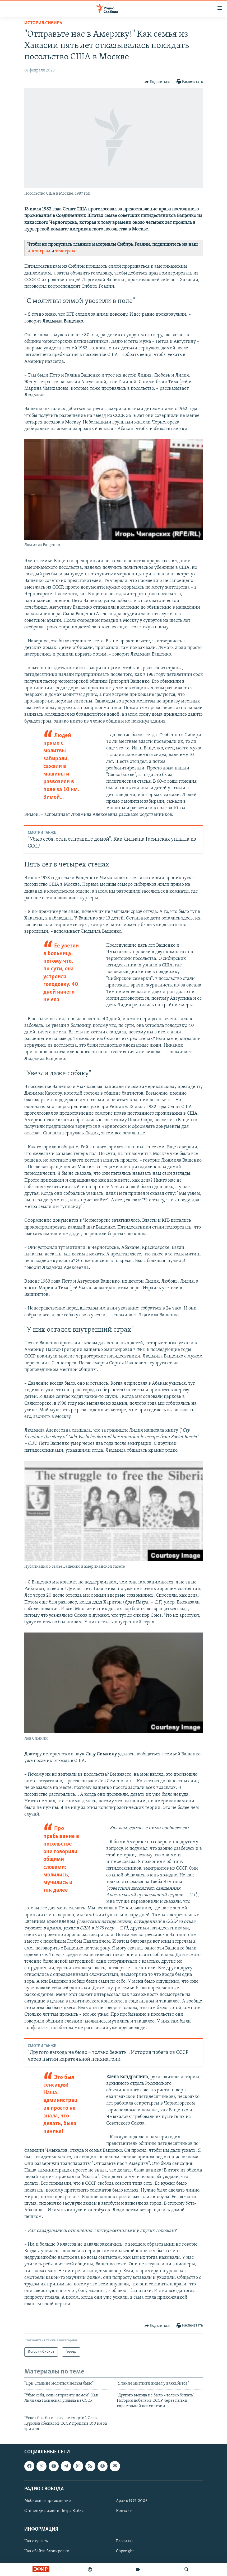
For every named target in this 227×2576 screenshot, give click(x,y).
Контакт (124, 2511)
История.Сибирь (43, 23)
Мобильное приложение (47, 2501)
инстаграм (38, 251)
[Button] (157, 82)
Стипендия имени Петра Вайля (54, 2511)
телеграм (65, 251)
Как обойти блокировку (46, 2551)
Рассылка (125, 2541)
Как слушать (36, 2541)
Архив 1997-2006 (131, 2501)
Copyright (125, 2551)
